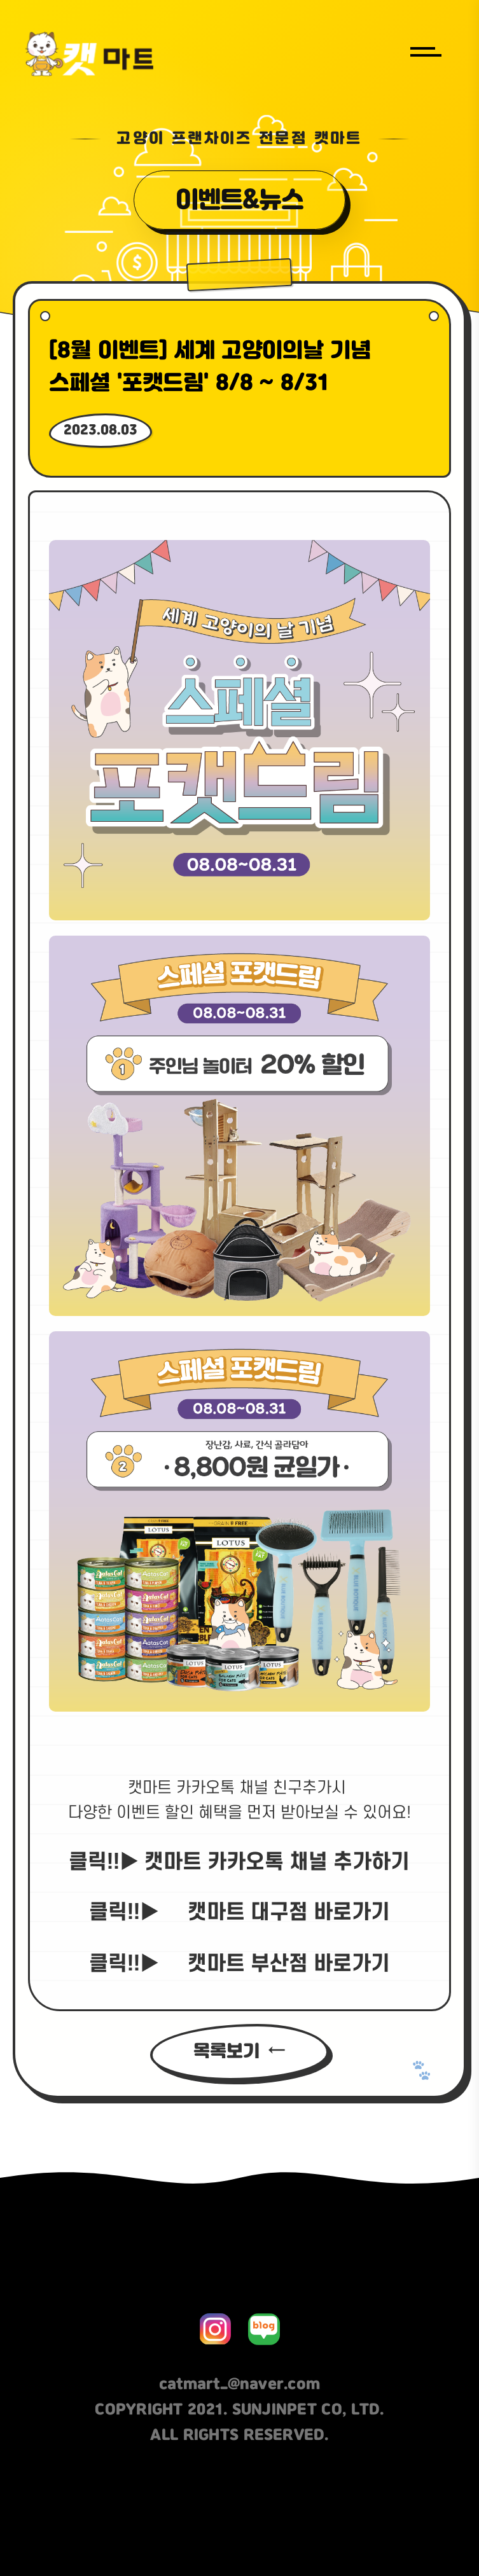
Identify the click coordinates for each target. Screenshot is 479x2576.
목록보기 (226, 2052)
